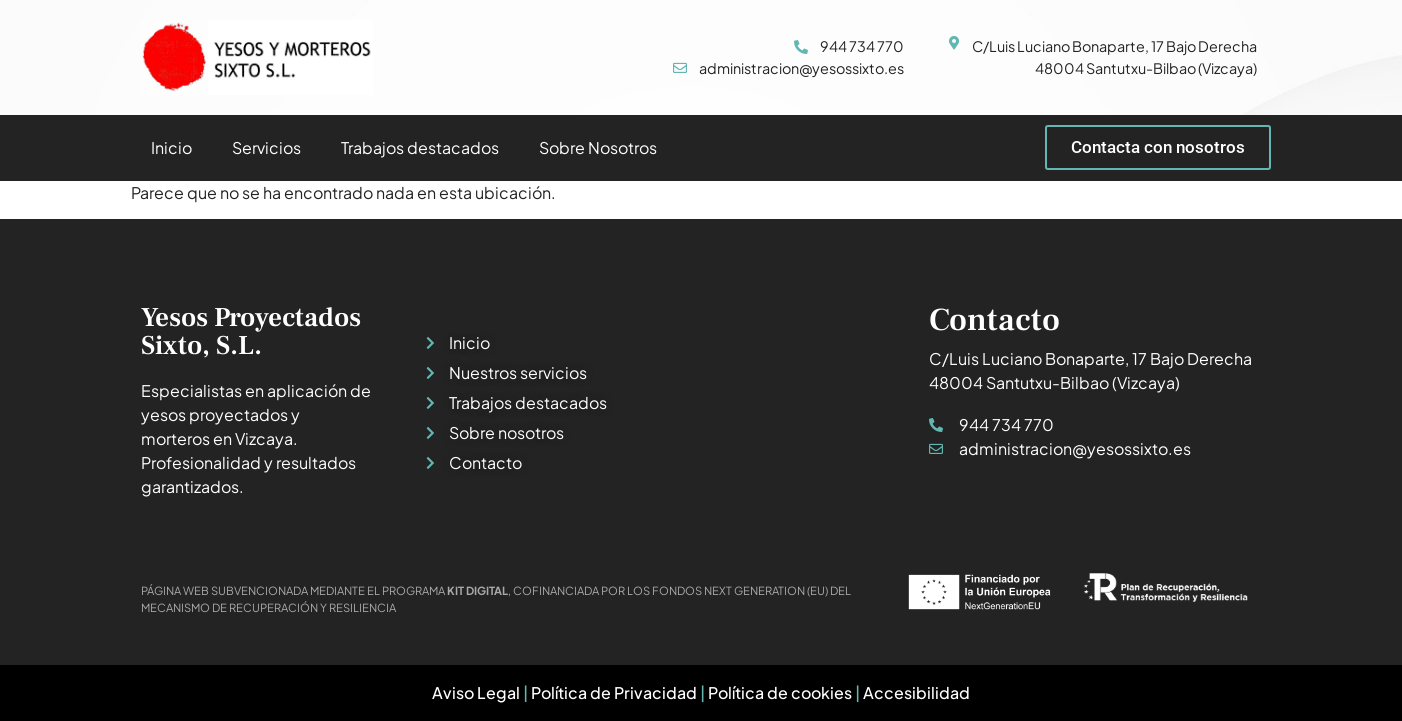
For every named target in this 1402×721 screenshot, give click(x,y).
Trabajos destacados (420, 147)
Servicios (266, 147)
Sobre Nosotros (598, 147)
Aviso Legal (476, 692)
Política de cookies (780, 692)
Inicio (171, 147)
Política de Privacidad (614, 692)
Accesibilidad (916, 692)
